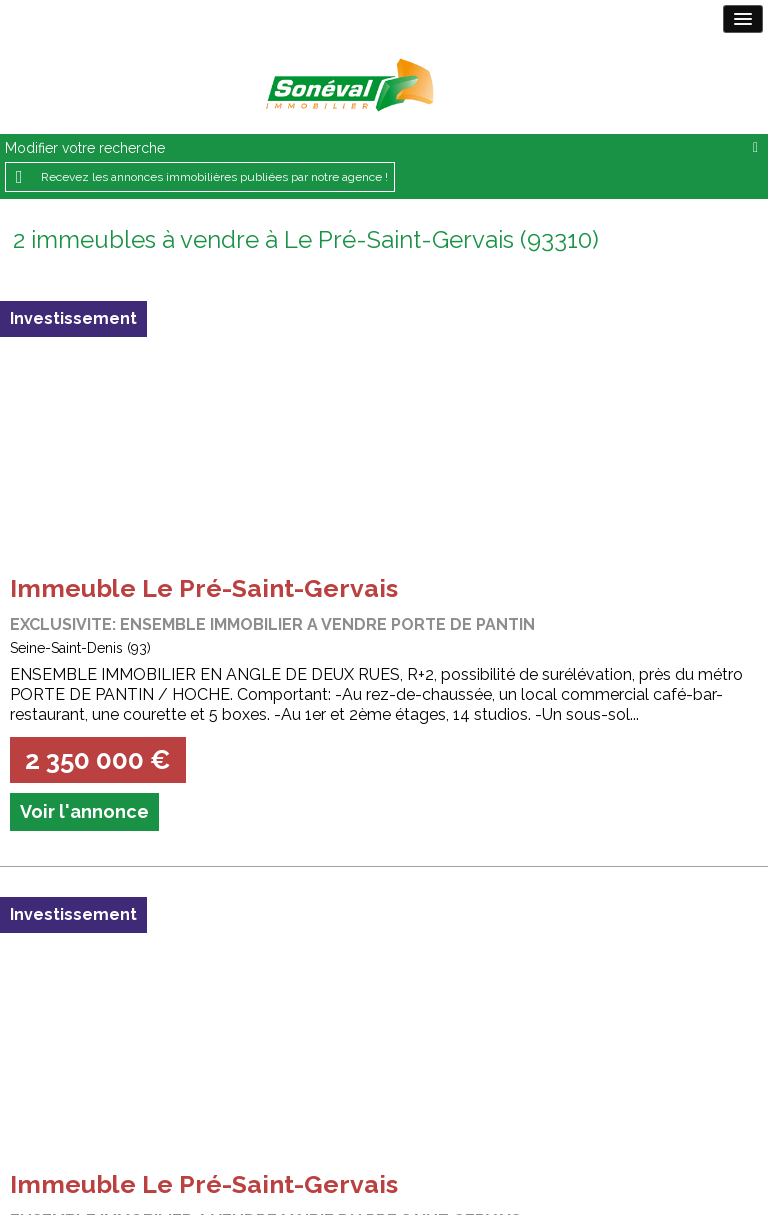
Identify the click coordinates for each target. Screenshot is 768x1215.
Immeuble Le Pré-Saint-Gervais (204, 588)
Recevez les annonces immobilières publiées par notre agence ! (214, 177)
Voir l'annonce (84, 811)
